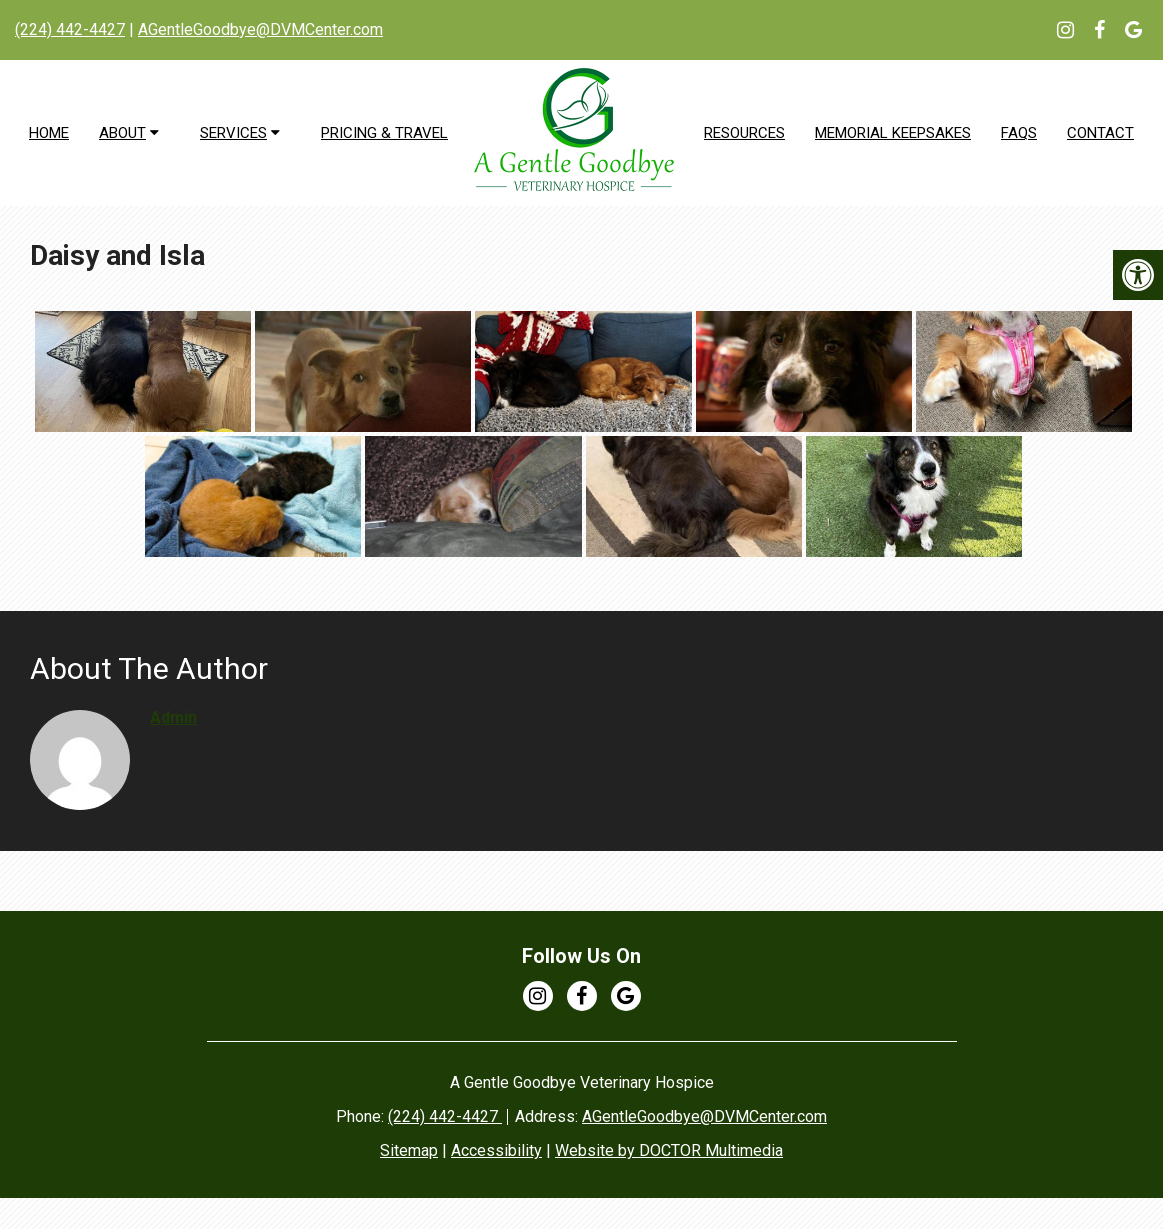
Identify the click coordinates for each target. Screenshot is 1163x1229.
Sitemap (409, 1150)
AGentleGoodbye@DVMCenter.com (260, 29)
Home (49, 133)
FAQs (1019, 133)
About (122, 133)
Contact (1100, 133)
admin (173, 717)
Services (233, 133)
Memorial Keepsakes (893, 133)
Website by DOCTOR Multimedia (669, 1150)
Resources (744, 133)
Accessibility (496, 1150)
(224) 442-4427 (70, 29)
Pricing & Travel (384, 133)
